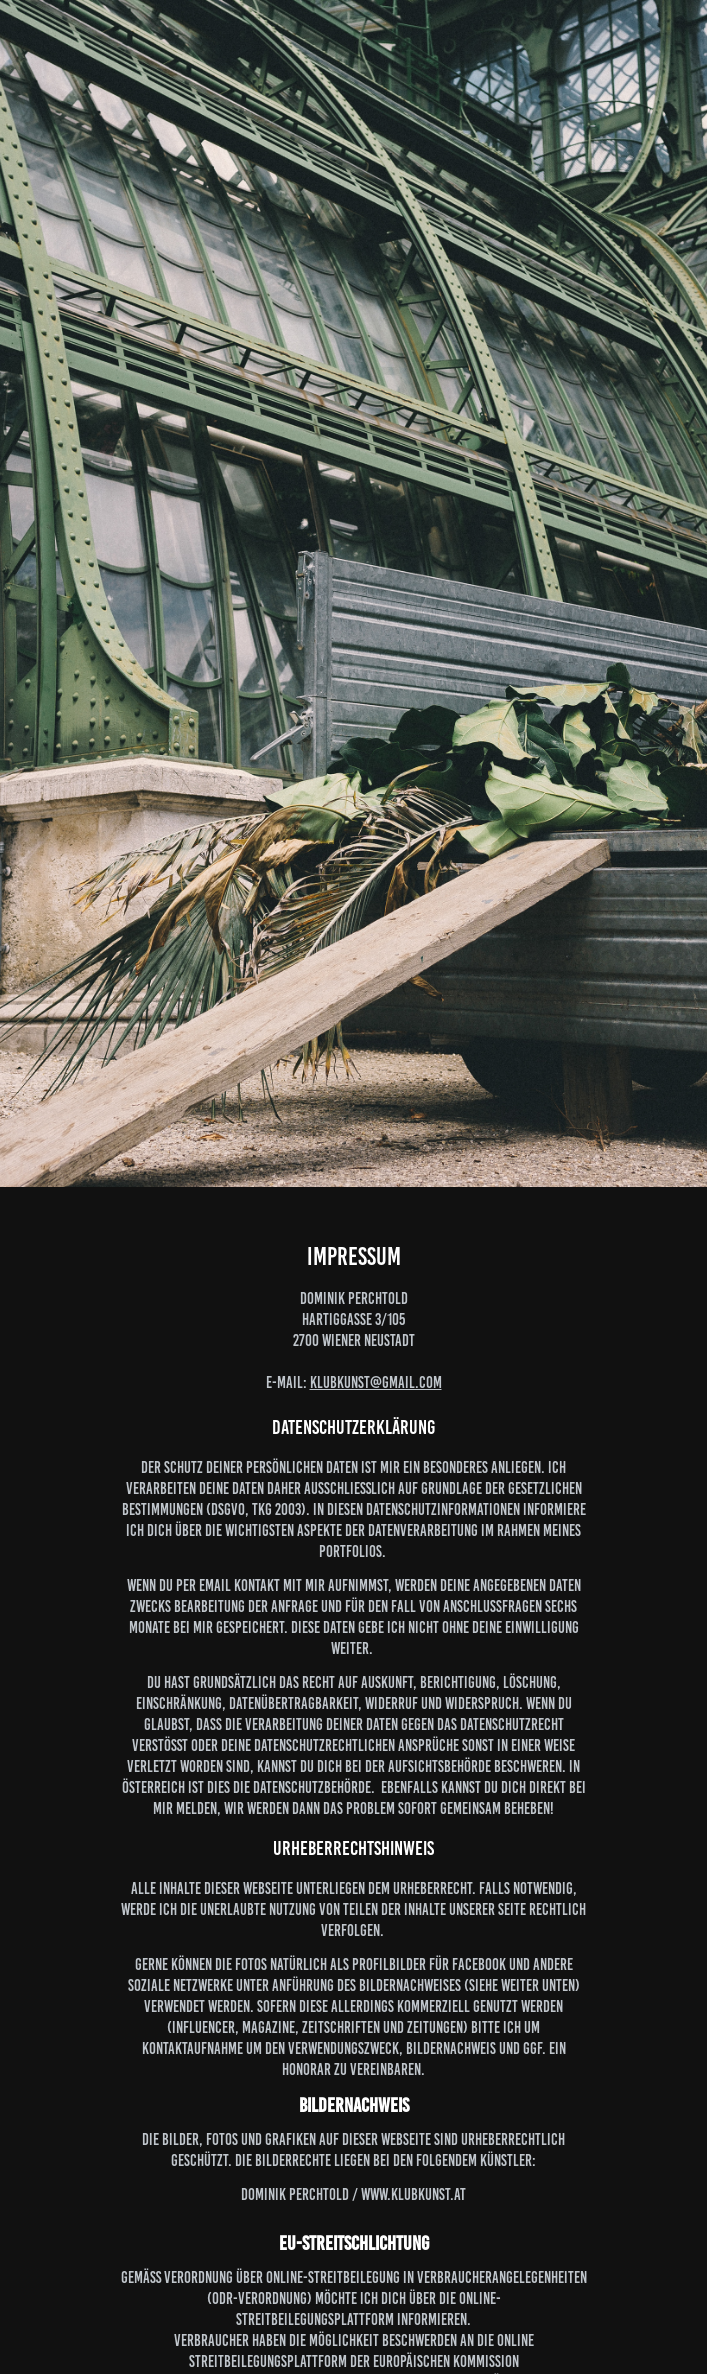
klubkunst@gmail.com (376, 1382)
